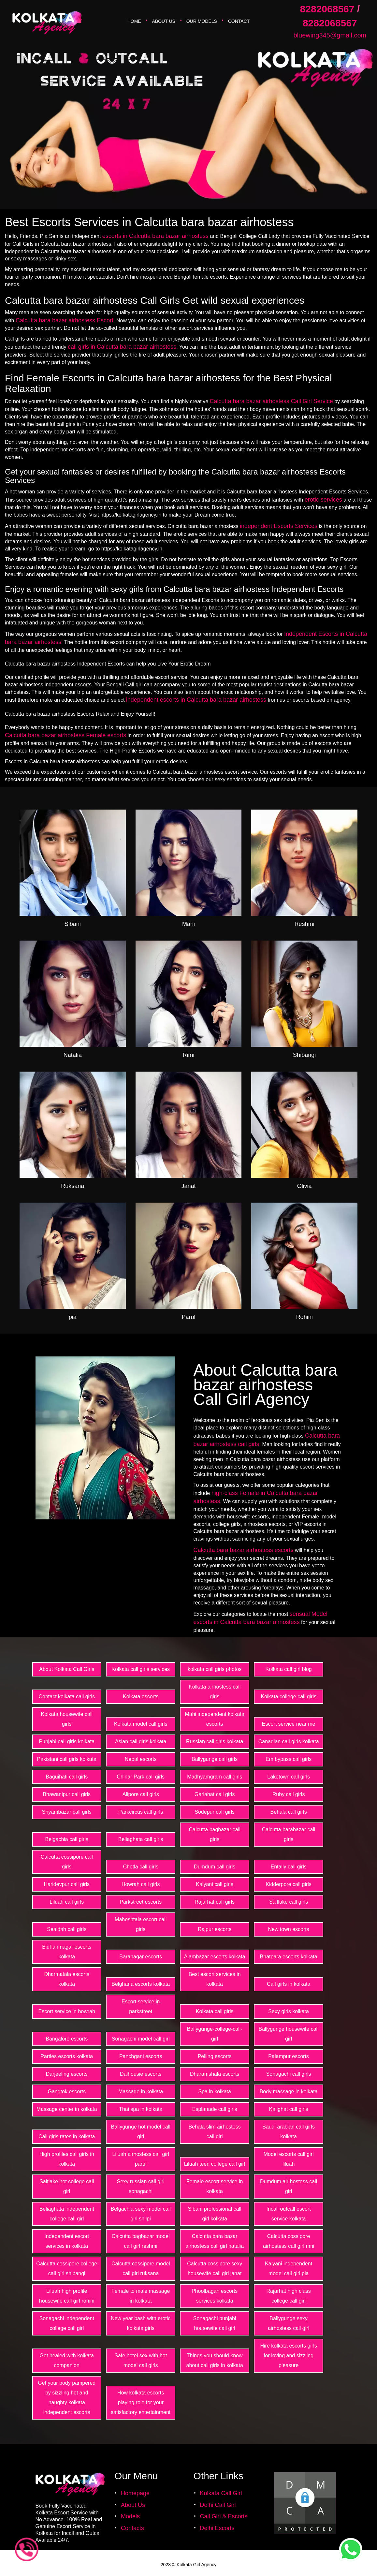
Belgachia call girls (66, 1839)
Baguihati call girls (67, 1776)
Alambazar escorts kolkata (214, 1956)
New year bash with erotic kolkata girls (140, 2323)
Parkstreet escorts (141, 1902)
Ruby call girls (288, 1794)
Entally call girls (288, 1866)
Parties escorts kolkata (66, 2056)
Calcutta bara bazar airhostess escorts (244, 1550)
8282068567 (327, 9)
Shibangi (304, 1055)
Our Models (201, 21)
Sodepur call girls (215, 1812)
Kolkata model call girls (140, 1724)
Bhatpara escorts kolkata (288, 1956)
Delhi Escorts (217, 2528)
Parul (188, 1317)
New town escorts (288, 1929)
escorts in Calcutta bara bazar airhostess (155, 236)
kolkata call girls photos (214, 1669)
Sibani (73, 924)
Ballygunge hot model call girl (140, 2131)
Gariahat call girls (215, 1794)
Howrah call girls (141, 1884)
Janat (188, 1186)
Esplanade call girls (214, 2109)
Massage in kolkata (140, 2091)
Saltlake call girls (288, 1902)
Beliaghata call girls (140, 1839)
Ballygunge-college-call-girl (214, 2034)
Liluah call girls (67, 1902)
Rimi (188, 1055)
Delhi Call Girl (218, 2505)
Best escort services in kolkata (215, 1979)
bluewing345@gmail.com (330, 35)
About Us (163, 21)
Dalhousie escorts (140, 2074)
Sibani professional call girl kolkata (214, 2213)
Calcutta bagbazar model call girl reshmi (141, 2241)
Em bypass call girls (289, 1759)
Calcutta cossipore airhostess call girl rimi (288, 2241)
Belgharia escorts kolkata (140, 1984)
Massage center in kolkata (66, 2109)
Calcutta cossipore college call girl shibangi (66, 2268)
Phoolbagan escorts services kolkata (215, 2296)
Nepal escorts (141, 1759)
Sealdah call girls (66, 1929)
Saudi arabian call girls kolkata (288, 2131)
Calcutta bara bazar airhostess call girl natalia (214, 2241)
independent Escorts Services (278, 526)
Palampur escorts (288, 2056)
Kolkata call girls (215, 2011)
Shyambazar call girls (67, 1812)
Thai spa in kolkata (140, 2109)
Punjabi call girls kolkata (66, 1741)
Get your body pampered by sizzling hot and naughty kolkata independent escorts (66, 2397)
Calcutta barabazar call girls (288, 1834)
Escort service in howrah (66, 2011)
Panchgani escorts (140, 2056)
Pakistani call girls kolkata (66, 1759)
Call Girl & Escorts (224, 2516)
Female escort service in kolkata (214, 2186)
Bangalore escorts (67, 2039)
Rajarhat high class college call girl (289, 2296)
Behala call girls (288, 1812)
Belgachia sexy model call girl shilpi (141, 2213)
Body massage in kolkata (289, 2091)
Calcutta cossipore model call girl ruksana (140, 2268)
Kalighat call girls (288, 2109)
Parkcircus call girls (140, 1812)
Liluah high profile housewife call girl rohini (66, 2296)
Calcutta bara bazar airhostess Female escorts (65, 735)
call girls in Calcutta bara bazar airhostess (122, 347)
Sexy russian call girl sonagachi (141, 2186)
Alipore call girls (141, 1794)
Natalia (73, 1055)
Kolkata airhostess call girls (214, 1691)
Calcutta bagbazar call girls (214, 1834)
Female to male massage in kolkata (140, 2296)
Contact (239, 21)
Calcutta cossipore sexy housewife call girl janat (214, 2268)
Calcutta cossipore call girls (67, 1861)
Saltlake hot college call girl (66, 2186)
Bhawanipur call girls (67, 1794)
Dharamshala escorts (214, 2074)
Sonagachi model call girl (141, 2039)
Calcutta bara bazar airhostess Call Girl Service (271, 401)
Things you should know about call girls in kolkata (214, 2360)
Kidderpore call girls (289, 1884)
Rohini (304, 1317)
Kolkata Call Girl (221, 2493)
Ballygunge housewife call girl (289, 2034)
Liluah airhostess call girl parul (140, 2159)
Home (134, 21)
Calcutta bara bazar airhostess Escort (64, 320)
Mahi (188, 924)
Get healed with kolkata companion (67, 2360)
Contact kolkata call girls (66, 1696)
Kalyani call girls (214, 1884)
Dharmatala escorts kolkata (66, 1979)
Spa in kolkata (214, 2091)
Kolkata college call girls (288, 1696)
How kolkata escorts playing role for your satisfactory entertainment (140, 2402)
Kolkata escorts (140, 1696)
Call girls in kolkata (288, 1984)
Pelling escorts (215, 2056)
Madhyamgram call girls (214, 1776)
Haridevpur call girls (67, 1884)
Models (130, 2516)
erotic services (323, 499)
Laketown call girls (288, 1776)
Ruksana (72, 1186)
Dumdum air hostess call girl (288, 2186)
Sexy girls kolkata (288, 2011)
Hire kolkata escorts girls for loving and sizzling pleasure (288, 2355)
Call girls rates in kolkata (66, 2136)
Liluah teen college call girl (214, 2164)
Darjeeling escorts (67, 2074)
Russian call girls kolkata (214, 1741)
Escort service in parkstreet (141, 2006)
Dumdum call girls (214, 1866)
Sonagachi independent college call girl (66, 2323)
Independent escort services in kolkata (66, 2241)
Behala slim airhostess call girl (215, 2131)
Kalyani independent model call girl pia (288, 2268)
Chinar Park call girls (141, 1776)
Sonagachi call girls (288, 2074)
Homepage (135, 2493)
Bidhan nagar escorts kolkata (66, 1951)
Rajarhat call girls (215, 1902)
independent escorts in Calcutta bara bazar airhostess (196, 699)
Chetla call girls (140, 1866)
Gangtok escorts (67, 2091)
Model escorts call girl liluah (289, 2159)
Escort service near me (288, 1724)
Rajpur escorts (214, 1929)
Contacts (132, 2528)
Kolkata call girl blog (288, 1669)
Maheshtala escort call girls (141, 1924)
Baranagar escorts (140, 1956)
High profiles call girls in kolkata (66, 2159)
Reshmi (304, 924)
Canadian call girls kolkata (288, 1741)
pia (73, 1317)
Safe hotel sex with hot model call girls (140, 2360)
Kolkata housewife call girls (67, 1719)
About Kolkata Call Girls (66, 1669)
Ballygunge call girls (215, 1759)
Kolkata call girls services (140, 1669)
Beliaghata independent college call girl (66, 2213)
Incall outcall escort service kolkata (289, 2213)
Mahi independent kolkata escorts (214, 1719)
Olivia (304, 1186)
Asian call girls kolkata (140, 1741)
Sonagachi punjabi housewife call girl (214, 2323)
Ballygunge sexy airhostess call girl (288, 2323)
